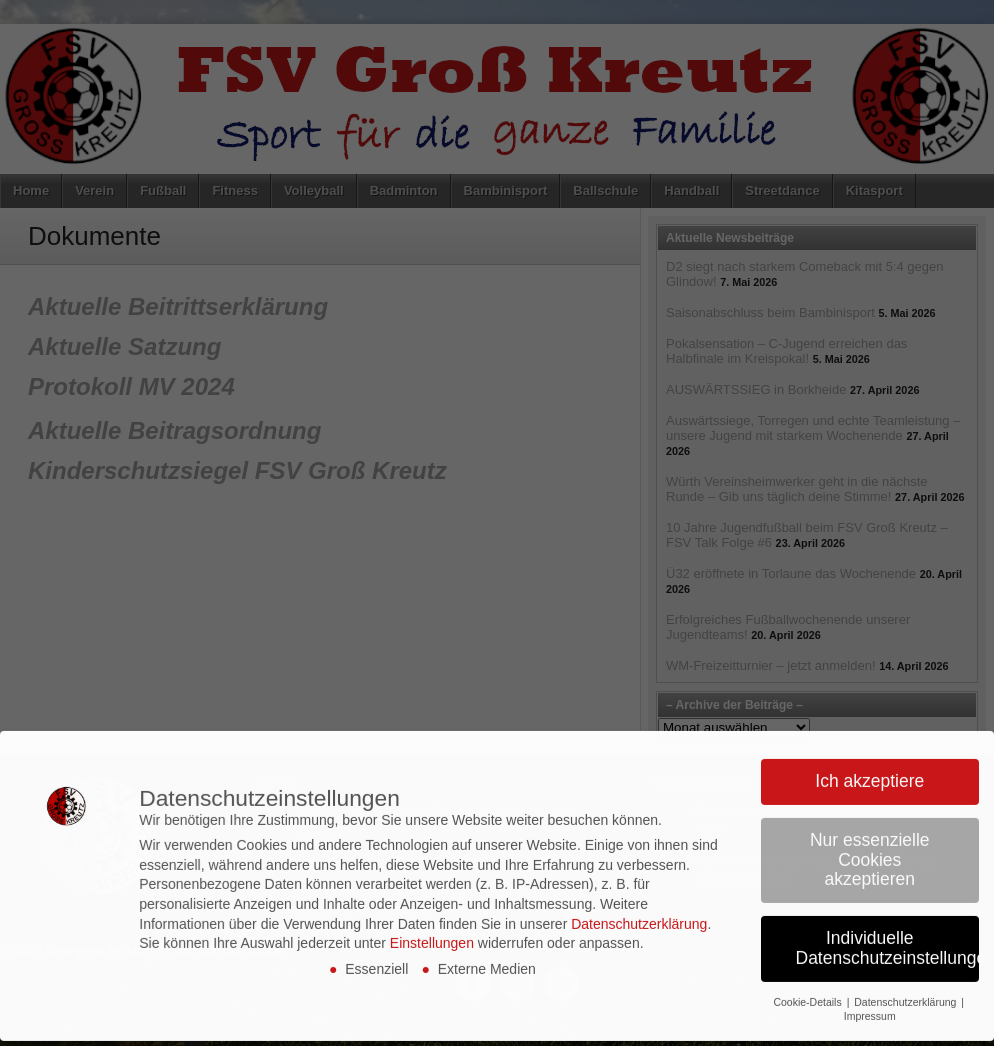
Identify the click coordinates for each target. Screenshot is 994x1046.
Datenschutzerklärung (639, 905)
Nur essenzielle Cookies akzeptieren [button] (870, 841)
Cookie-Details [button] (808, 983)
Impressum (870, 998)
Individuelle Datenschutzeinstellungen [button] (888, 930)
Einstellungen (432, 925)
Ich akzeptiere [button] (869, 763)
